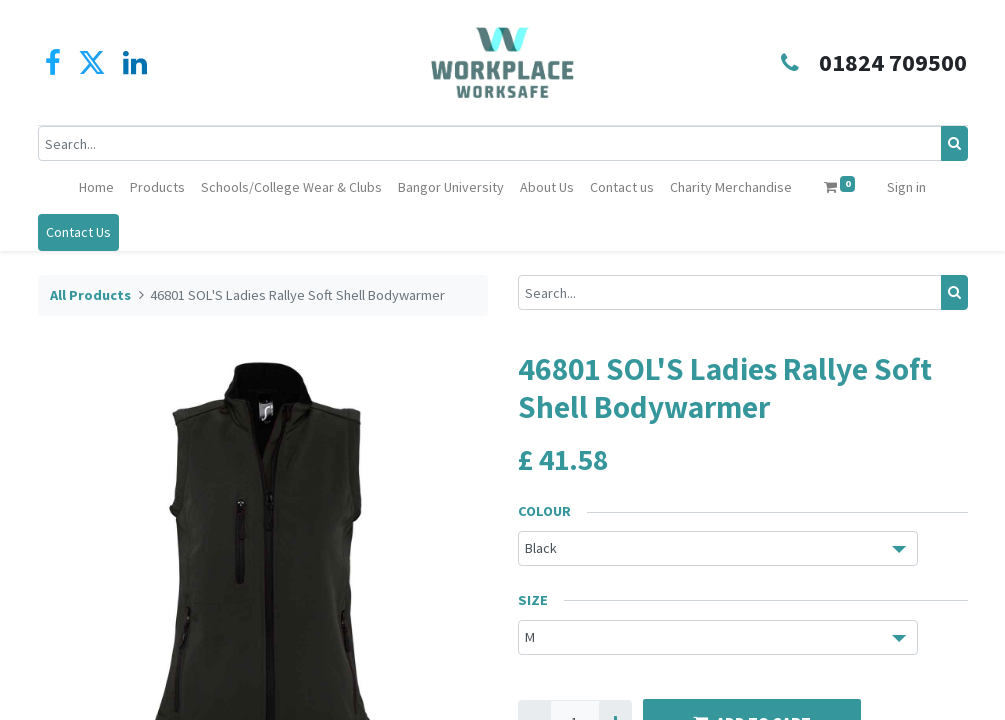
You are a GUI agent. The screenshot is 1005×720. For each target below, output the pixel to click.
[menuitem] (96, 187)
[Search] (954, 143)
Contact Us (78, 232)
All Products (90, 295)
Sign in (906, 187)
